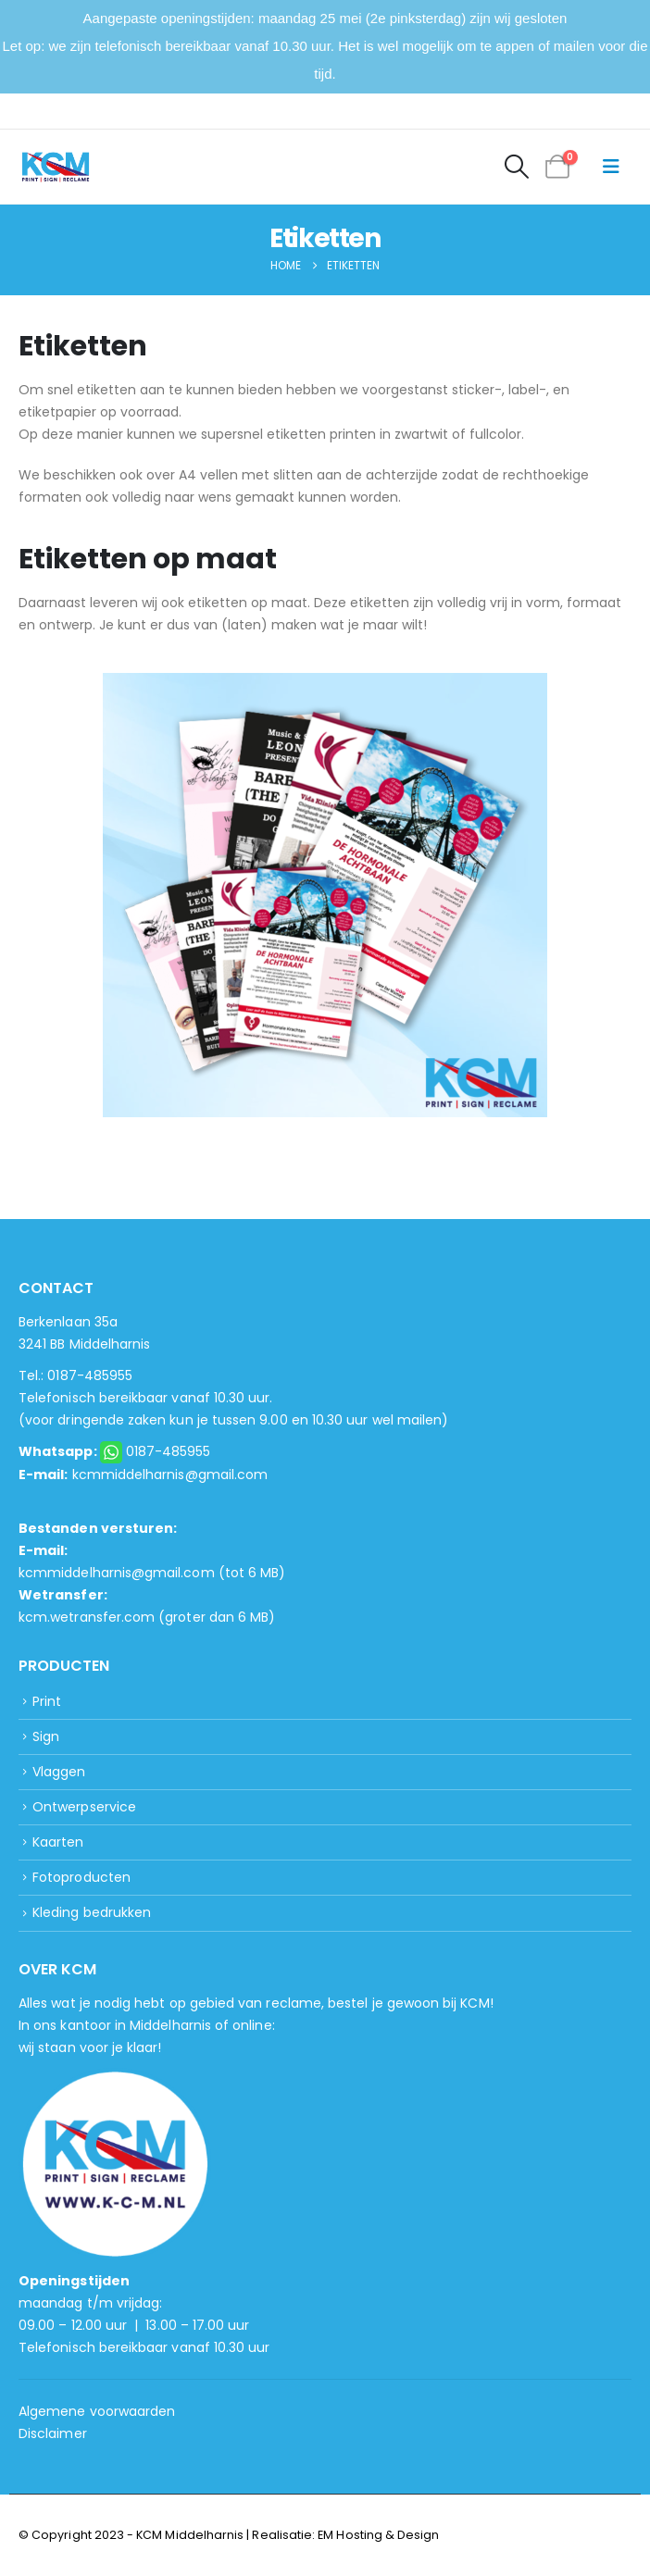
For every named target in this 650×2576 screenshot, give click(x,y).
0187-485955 (168, 1451)
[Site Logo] (56, 167)
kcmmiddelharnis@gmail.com (170, 1474)
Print (46, 1701)
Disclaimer (53, 2433)
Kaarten (57, 1842)
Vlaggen (58, 1771)
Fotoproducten (81, 1877)
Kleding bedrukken (91, 1912)
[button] (517, 167)
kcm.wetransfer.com (87, 1617)
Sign (45, 1736)
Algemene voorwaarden (97, 2411)
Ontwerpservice (84, 1807)
